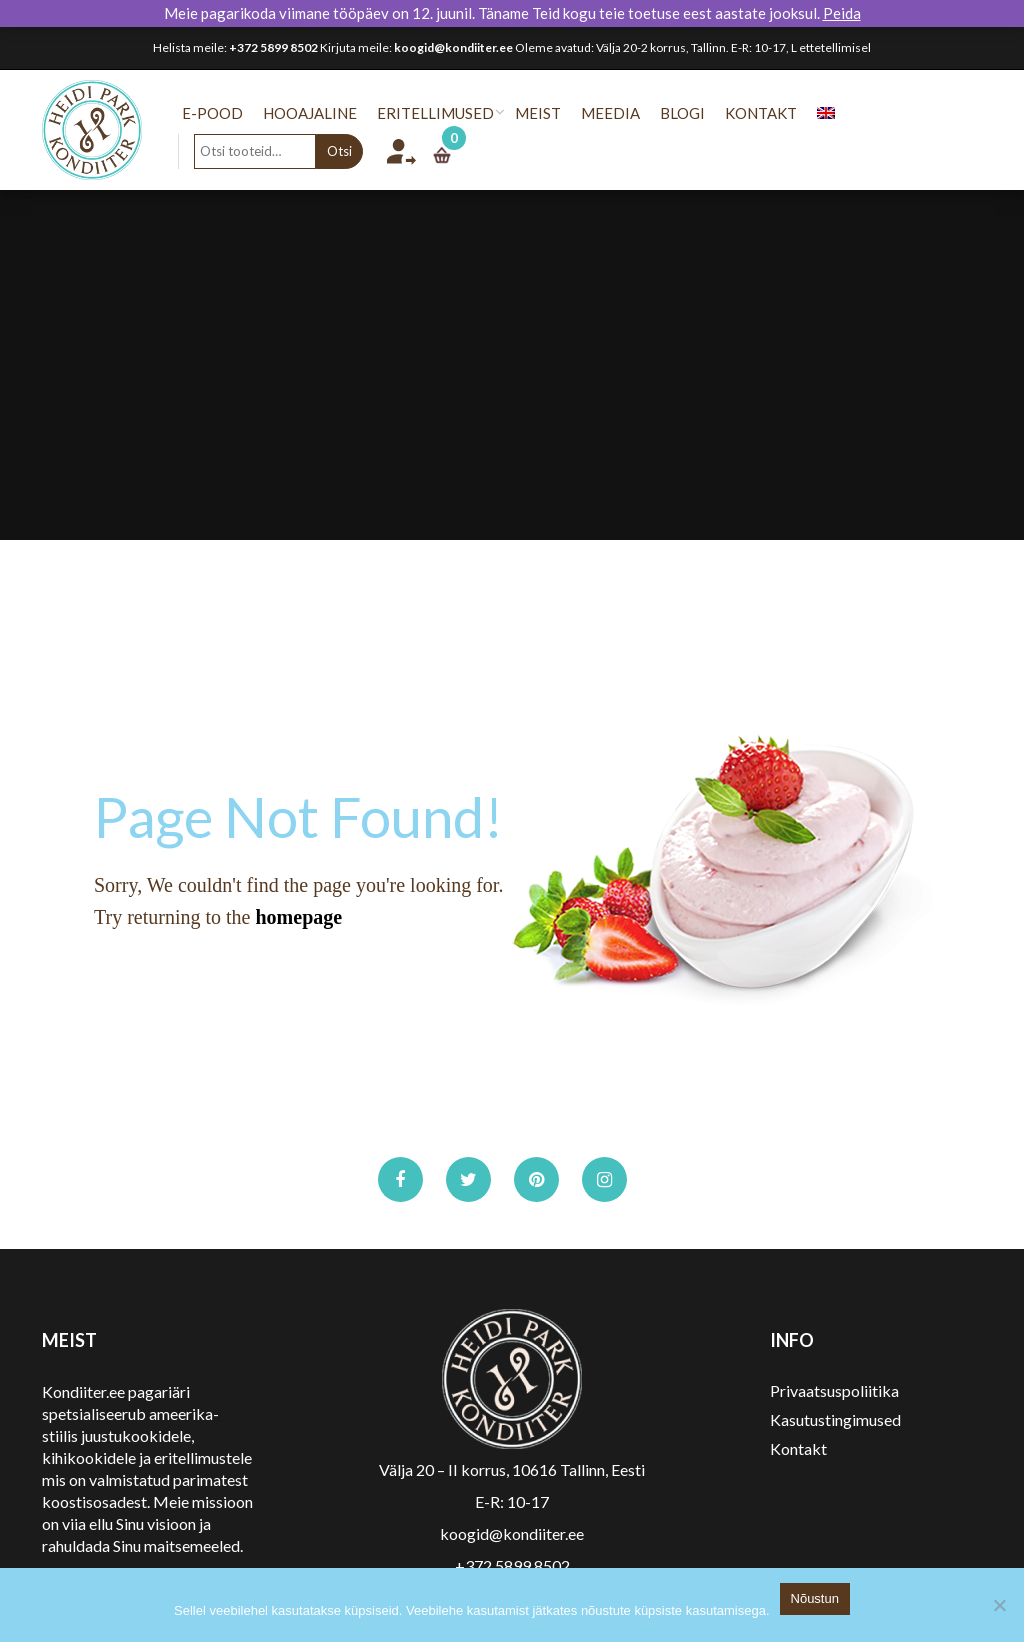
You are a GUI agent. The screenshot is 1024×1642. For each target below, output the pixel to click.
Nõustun (815, 1598)
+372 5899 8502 (273, 47)
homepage (298, 917)
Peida (842, 13)
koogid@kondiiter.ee (453, 47)
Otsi (353, 151)
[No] (999, 1605)
